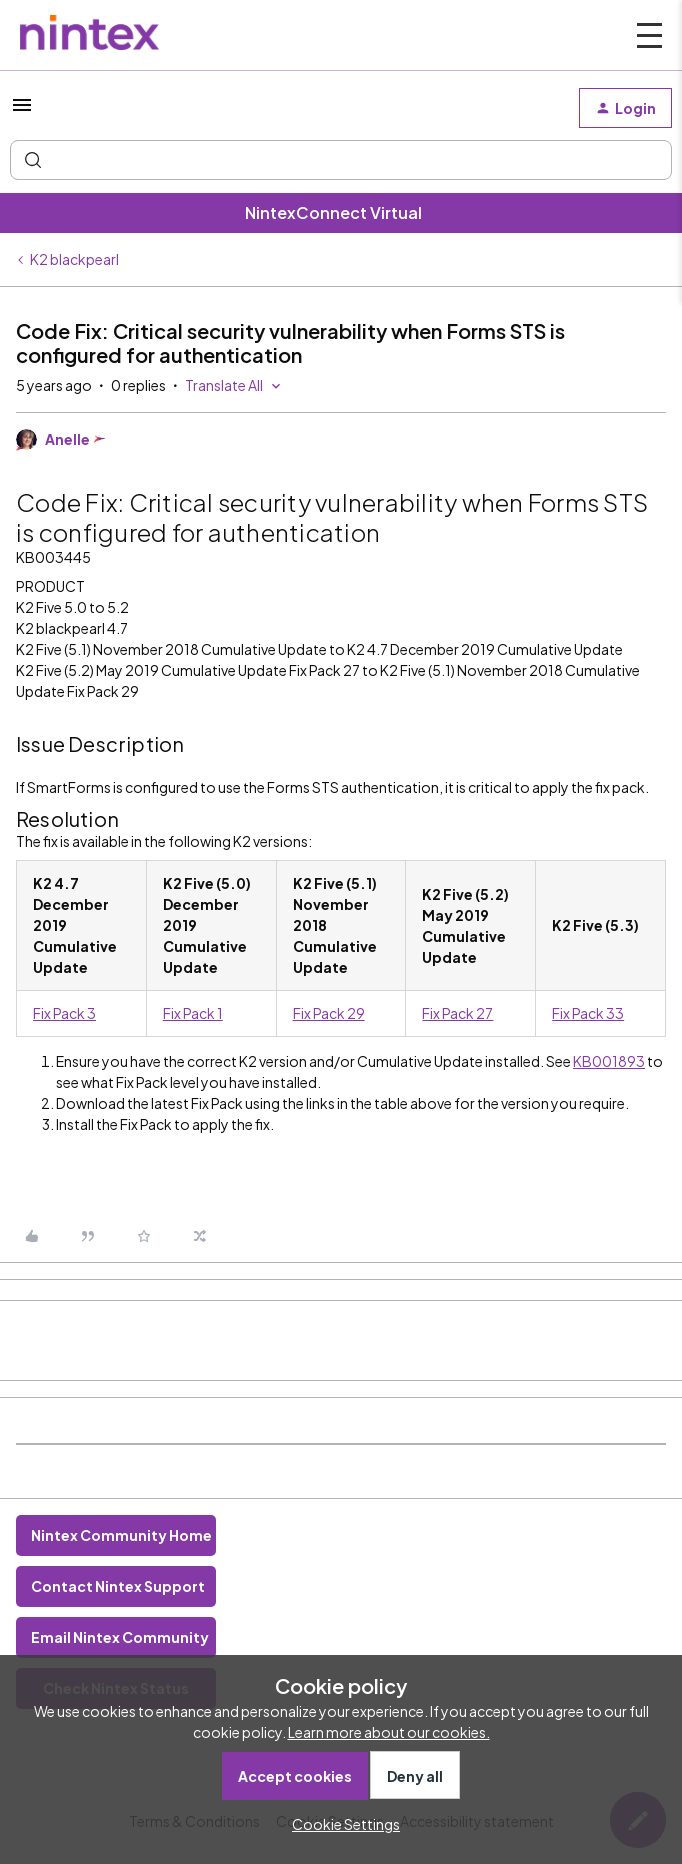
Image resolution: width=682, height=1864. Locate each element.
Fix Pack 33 (588, 1013)
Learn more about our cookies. (389, 1732)
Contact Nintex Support (118, 1586)
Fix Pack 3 (64, 1013)
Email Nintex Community (120, 1637)
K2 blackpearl (74, 259)
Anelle (67, 439)
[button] (22, 111)
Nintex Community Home (121, 1535)
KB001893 (609, 1061)
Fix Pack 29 (329, 1013)
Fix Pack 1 (193, 1013)
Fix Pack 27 (457, 1013)
